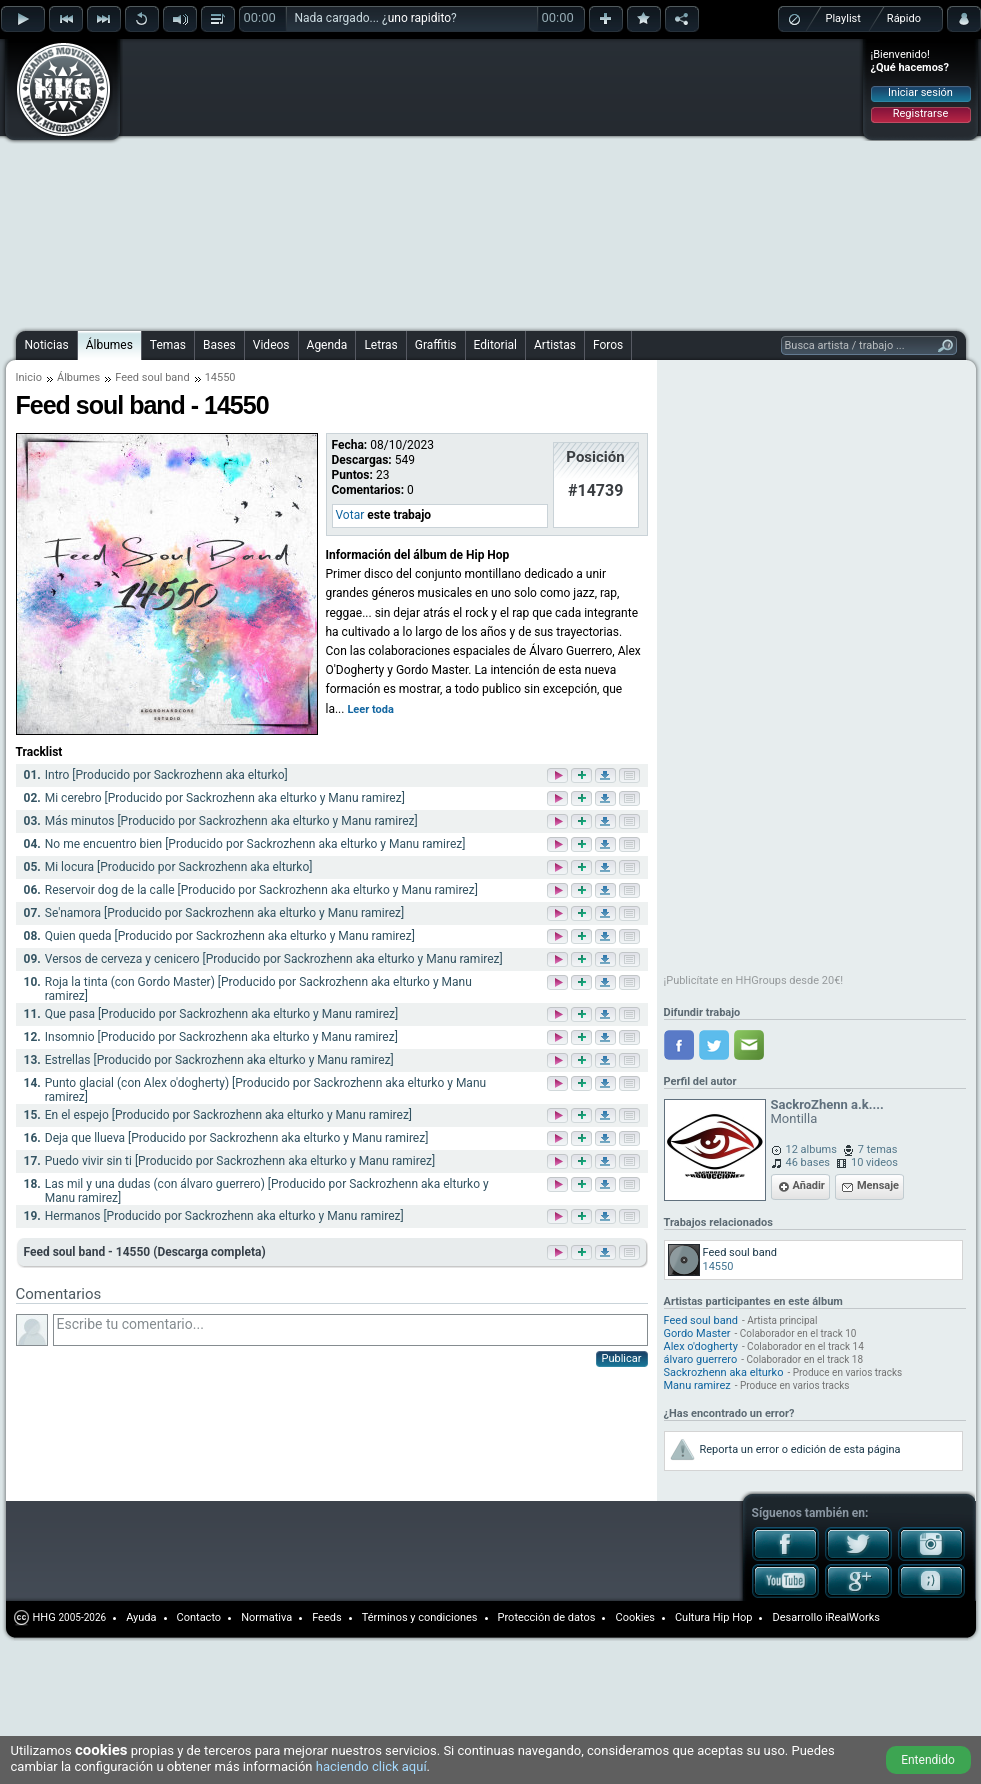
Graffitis (436, 345)
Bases (219, 345)
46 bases (808, 1162)
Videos (271, 345)
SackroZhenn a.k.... (827, 1104)
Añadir (809, 1185)
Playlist (843, 18)
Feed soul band (152, 377)
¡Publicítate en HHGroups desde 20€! (754, 980)
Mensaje (878, 1185)
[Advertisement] (406, 182)
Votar (350, 515)
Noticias (47, 345)
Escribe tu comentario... (350, 1330)
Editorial (495, 345)
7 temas (878, 1149)
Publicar (622, 1358)
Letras (380, 345)
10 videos (874, 1162)
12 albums (811, 1149)
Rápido (904, 18)
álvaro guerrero (701, 1359)
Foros (608, 345)
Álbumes (109, 345)
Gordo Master (697, 1333)
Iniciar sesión (920, 92)
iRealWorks (852, 1617)
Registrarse (920, 113)
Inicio (29, 377)
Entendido (928, 1760)
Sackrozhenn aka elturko (724, 1372)
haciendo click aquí (371, 1766)
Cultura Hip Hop (714, 1617)
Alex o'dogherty (701, 1346)
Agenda (327, 345)
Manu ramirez (697, 1385)
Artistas (555, 345)
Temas (168, 345)
